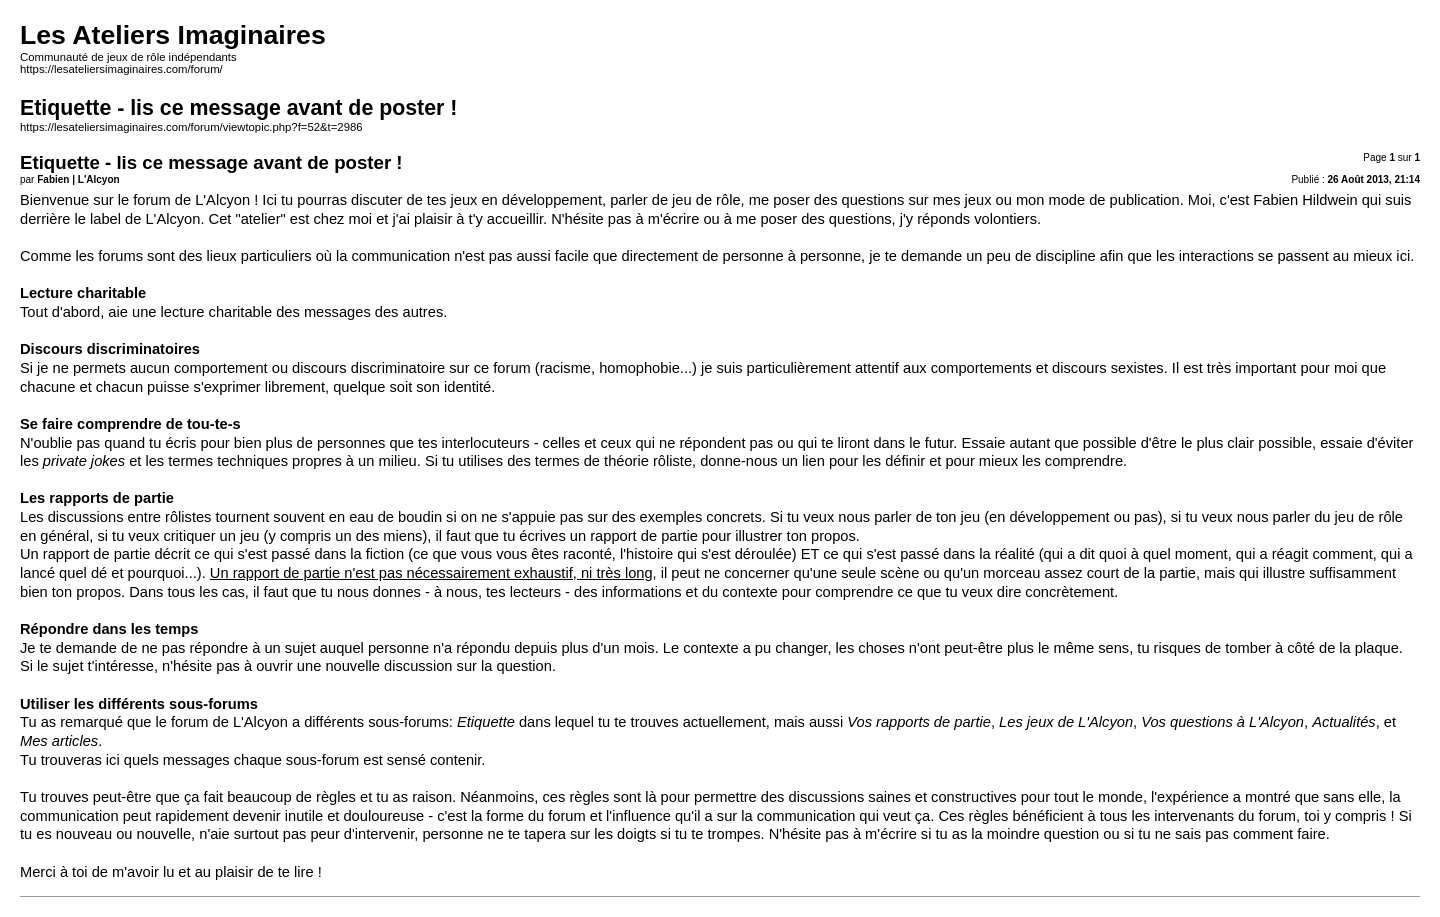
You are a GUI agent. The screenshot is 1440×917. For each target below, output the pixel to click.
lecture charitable (217, 312)
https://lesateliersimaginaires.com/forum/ (121, 69)
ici (113, 760)
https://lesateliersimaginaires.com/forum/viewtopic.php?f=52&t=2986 (191, 127)
